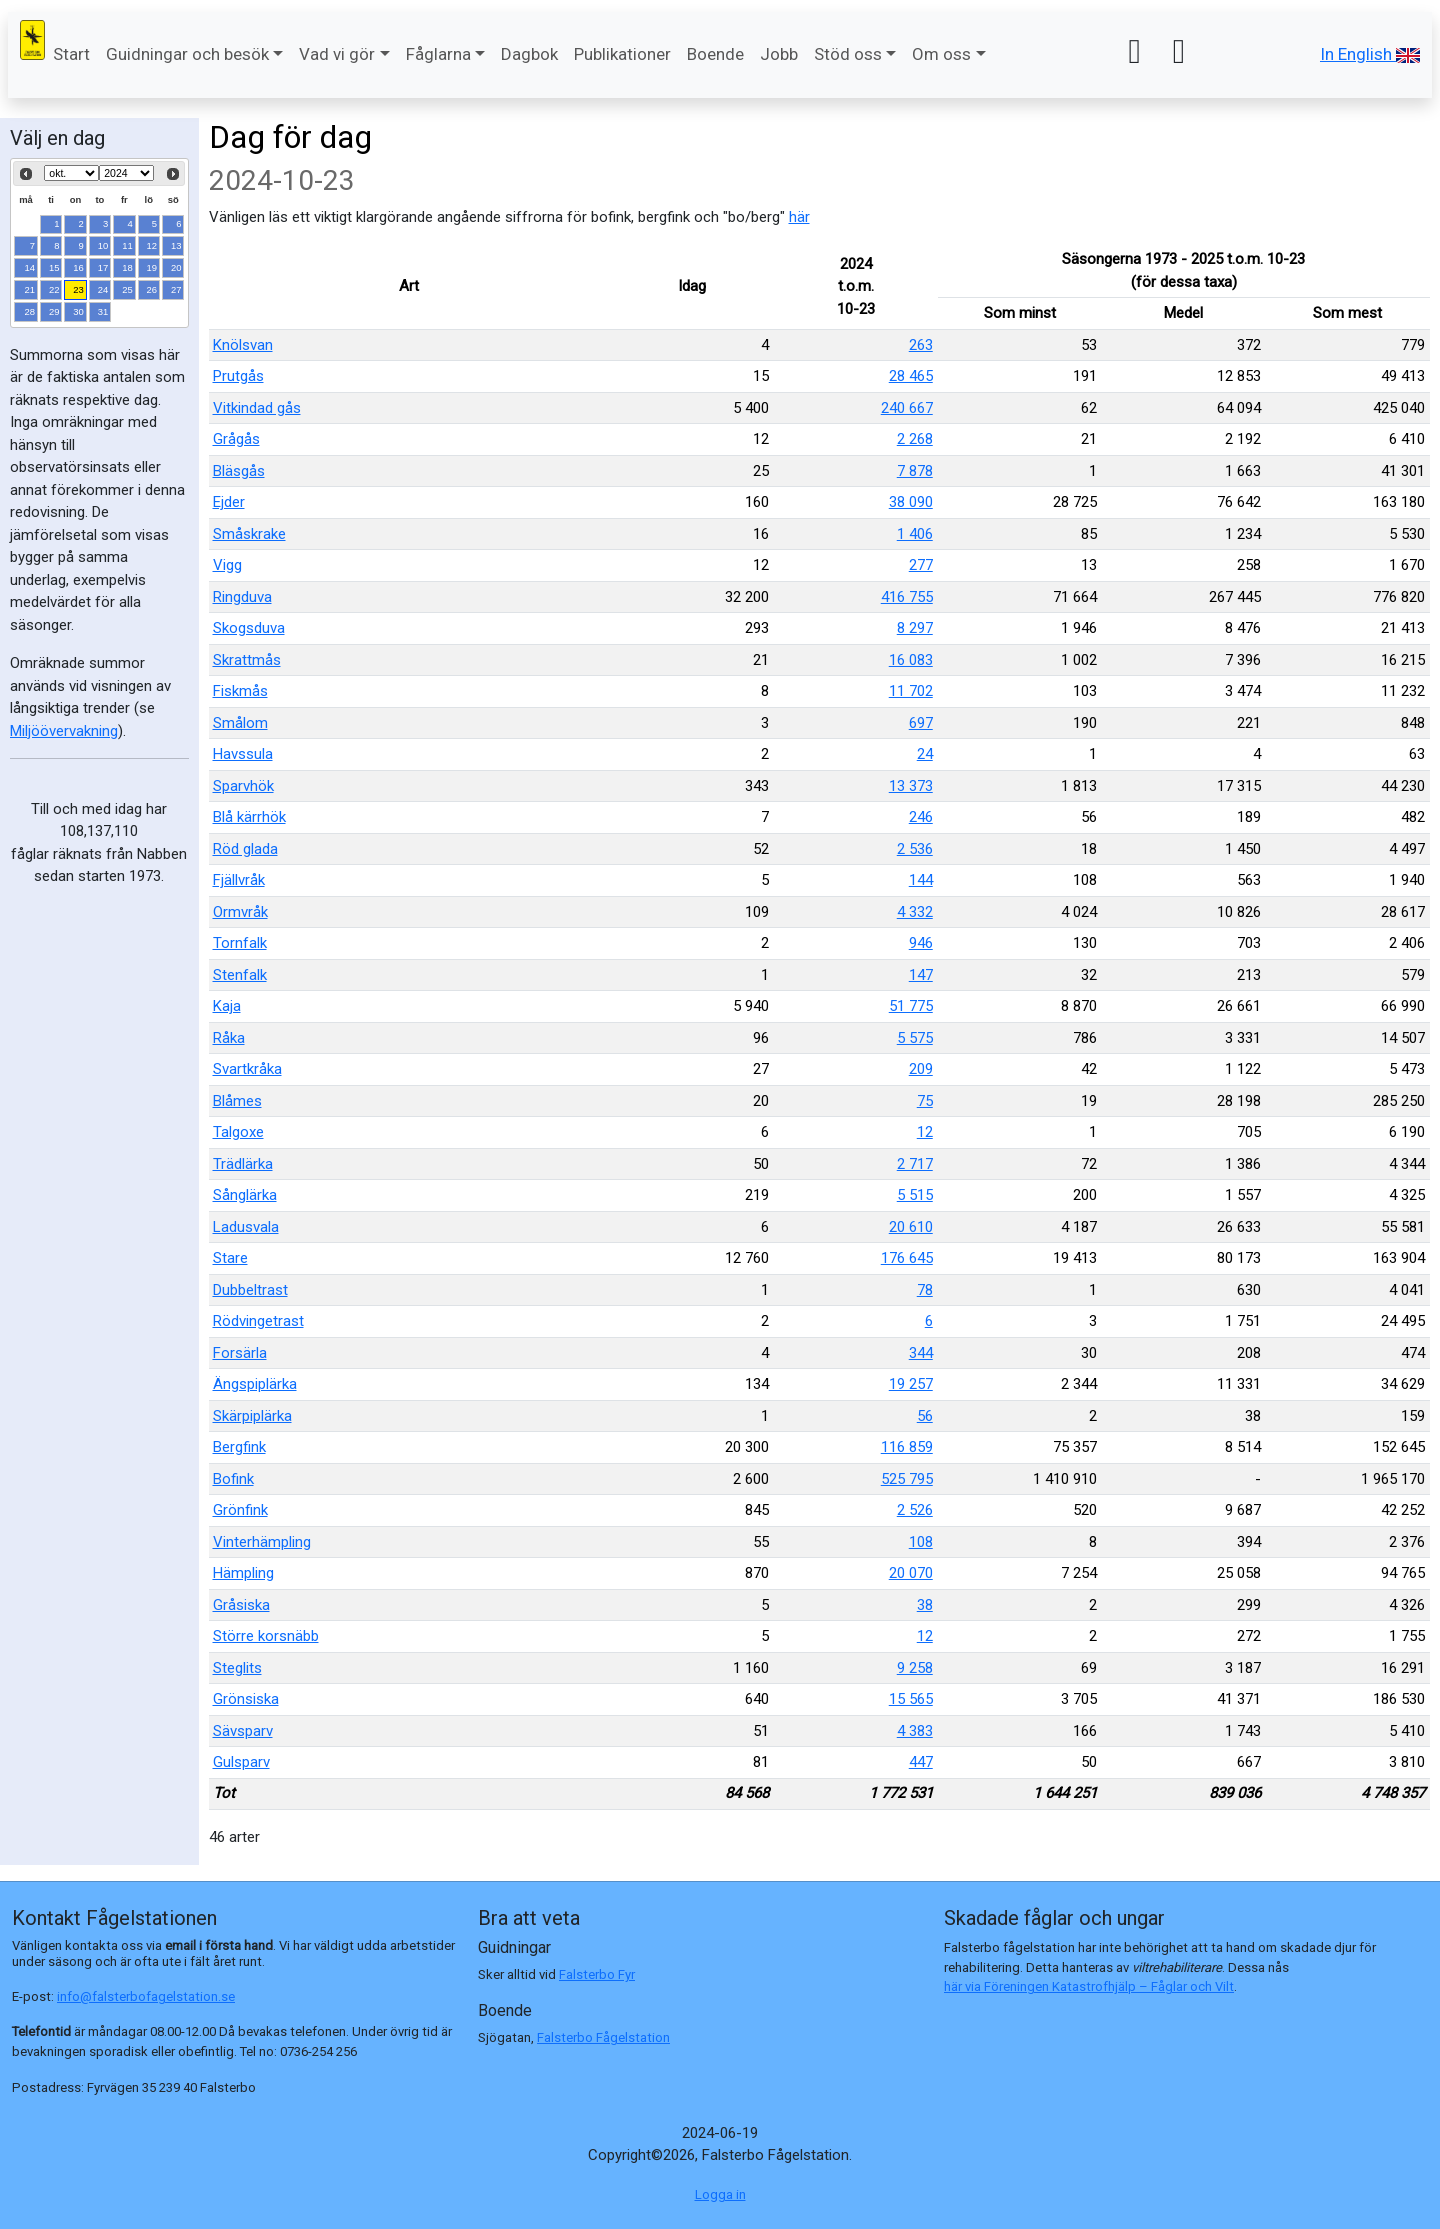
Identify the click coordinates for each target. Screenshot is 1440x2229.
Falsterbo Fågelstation (603, 2037)
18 (127, 267)
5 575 (915, 1038)
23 (78, 289)
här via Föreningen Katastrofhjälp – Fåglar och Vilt (1089, 1986)
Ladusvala (246, 1227)
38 (925, 1605)
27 (176, 289)
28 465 (911, 376)
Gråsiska (241, 1605)
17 (103, 267)
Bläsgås (239, 471)
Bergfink (239, 1447)
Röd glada (245, 849)
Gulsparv (241, 1762)
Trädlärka (243, 1164)
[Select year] (126, 173)
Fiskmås (240, 691)
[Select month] (71, 173)
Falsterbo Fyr (597, 1974)
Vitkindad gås (257, 408)
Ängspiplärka (255, 1384)
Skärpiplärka (252, 1416)
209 (921, 1069)
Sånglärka (245, 1195)
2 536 (915, 849)
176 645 (907, 1258)
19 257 (911, 1384)
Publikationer (622, 54)
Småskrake (249, 534)
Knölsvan (243, 345)
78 (925, 1290)
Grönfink (240, 1510)
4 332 (915, 912)
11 (127, 245)
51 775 (911, 1006)
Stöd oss (848, 54)
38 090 (911, 502)
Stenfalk (240, 975)
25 (127, 289)
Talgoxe (238, 1132)
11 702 (911, 691)
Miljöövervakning (64, 731)
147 (921, 975)
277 (921, 565)
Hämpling (243, 1573)
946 (921, 943)
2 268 (915, 439)
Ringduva (242, 597)
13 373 (911, 786)
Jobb (779, 54)
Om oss (941, 54)
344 (921, 1353)
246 (921, 817)
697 (921, 723)
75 (925, 1101)
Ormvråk (240, 912)
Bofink (233, 1479)
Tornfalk (240, 943)
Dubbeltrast (250, 1290)
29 (54, 311)
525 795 (907, 1479)
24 (103, 289)
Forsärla (240, 1353)
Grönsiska (246, 1699)
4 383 (915, 1731)
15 (54, 267)
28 (30, 311)
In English (1370, 54)
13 (176, 245)
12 (152, 245)
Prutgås (238, 376)
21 (30, 289)
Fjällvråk (239, 880)
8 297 (915, 628)
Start (71, 54)
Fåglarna (438, 54)
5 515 (915, 1195)
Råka (229, 1038)
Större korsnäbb (266, 1636)
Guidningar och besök (187, 54)
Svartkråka (247, 1069)
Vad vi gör (337, 54)
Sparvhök (243, 786)
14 (30, 267)
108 (921, 1542)
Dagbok (529, 54)
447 (921, 1762)
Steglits (237, 1668)
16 (78, 267)
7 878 (915, 471)
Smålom (240, 723)
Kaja (227, 1006)
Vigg (227, 565)
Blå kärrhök (249, 817)
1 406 (915, 534)
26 (152, 289)
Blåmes (237, 1101)
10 (103, 245)
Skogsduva (249, 628)
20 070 (911, 1573)
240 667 (907, 408)
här (799, 217)
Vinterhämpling (262, 1542)
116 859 (907, 1447)
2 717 (915, 1164)
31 (103, 311)
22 (54, 289)
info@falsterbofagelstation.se (146, 1996)
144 (921, 880)
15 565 (911, 1699)
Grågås (236, 439)
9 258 (915, 1668)
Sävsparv (243, 1731)
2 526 (915, 1510)
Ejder (229, 502)
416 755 (907, 597)
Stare (230, 1258)
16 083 (911, 660)
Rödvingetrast (258, 1321)
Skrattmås (247, 660)
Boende (715, 54)
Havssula (243, 754)
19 (152, 267)
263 (921, 345)
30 (78, 311)
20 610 (911, 1227)
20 (176, 267)
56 (925, 1416)
